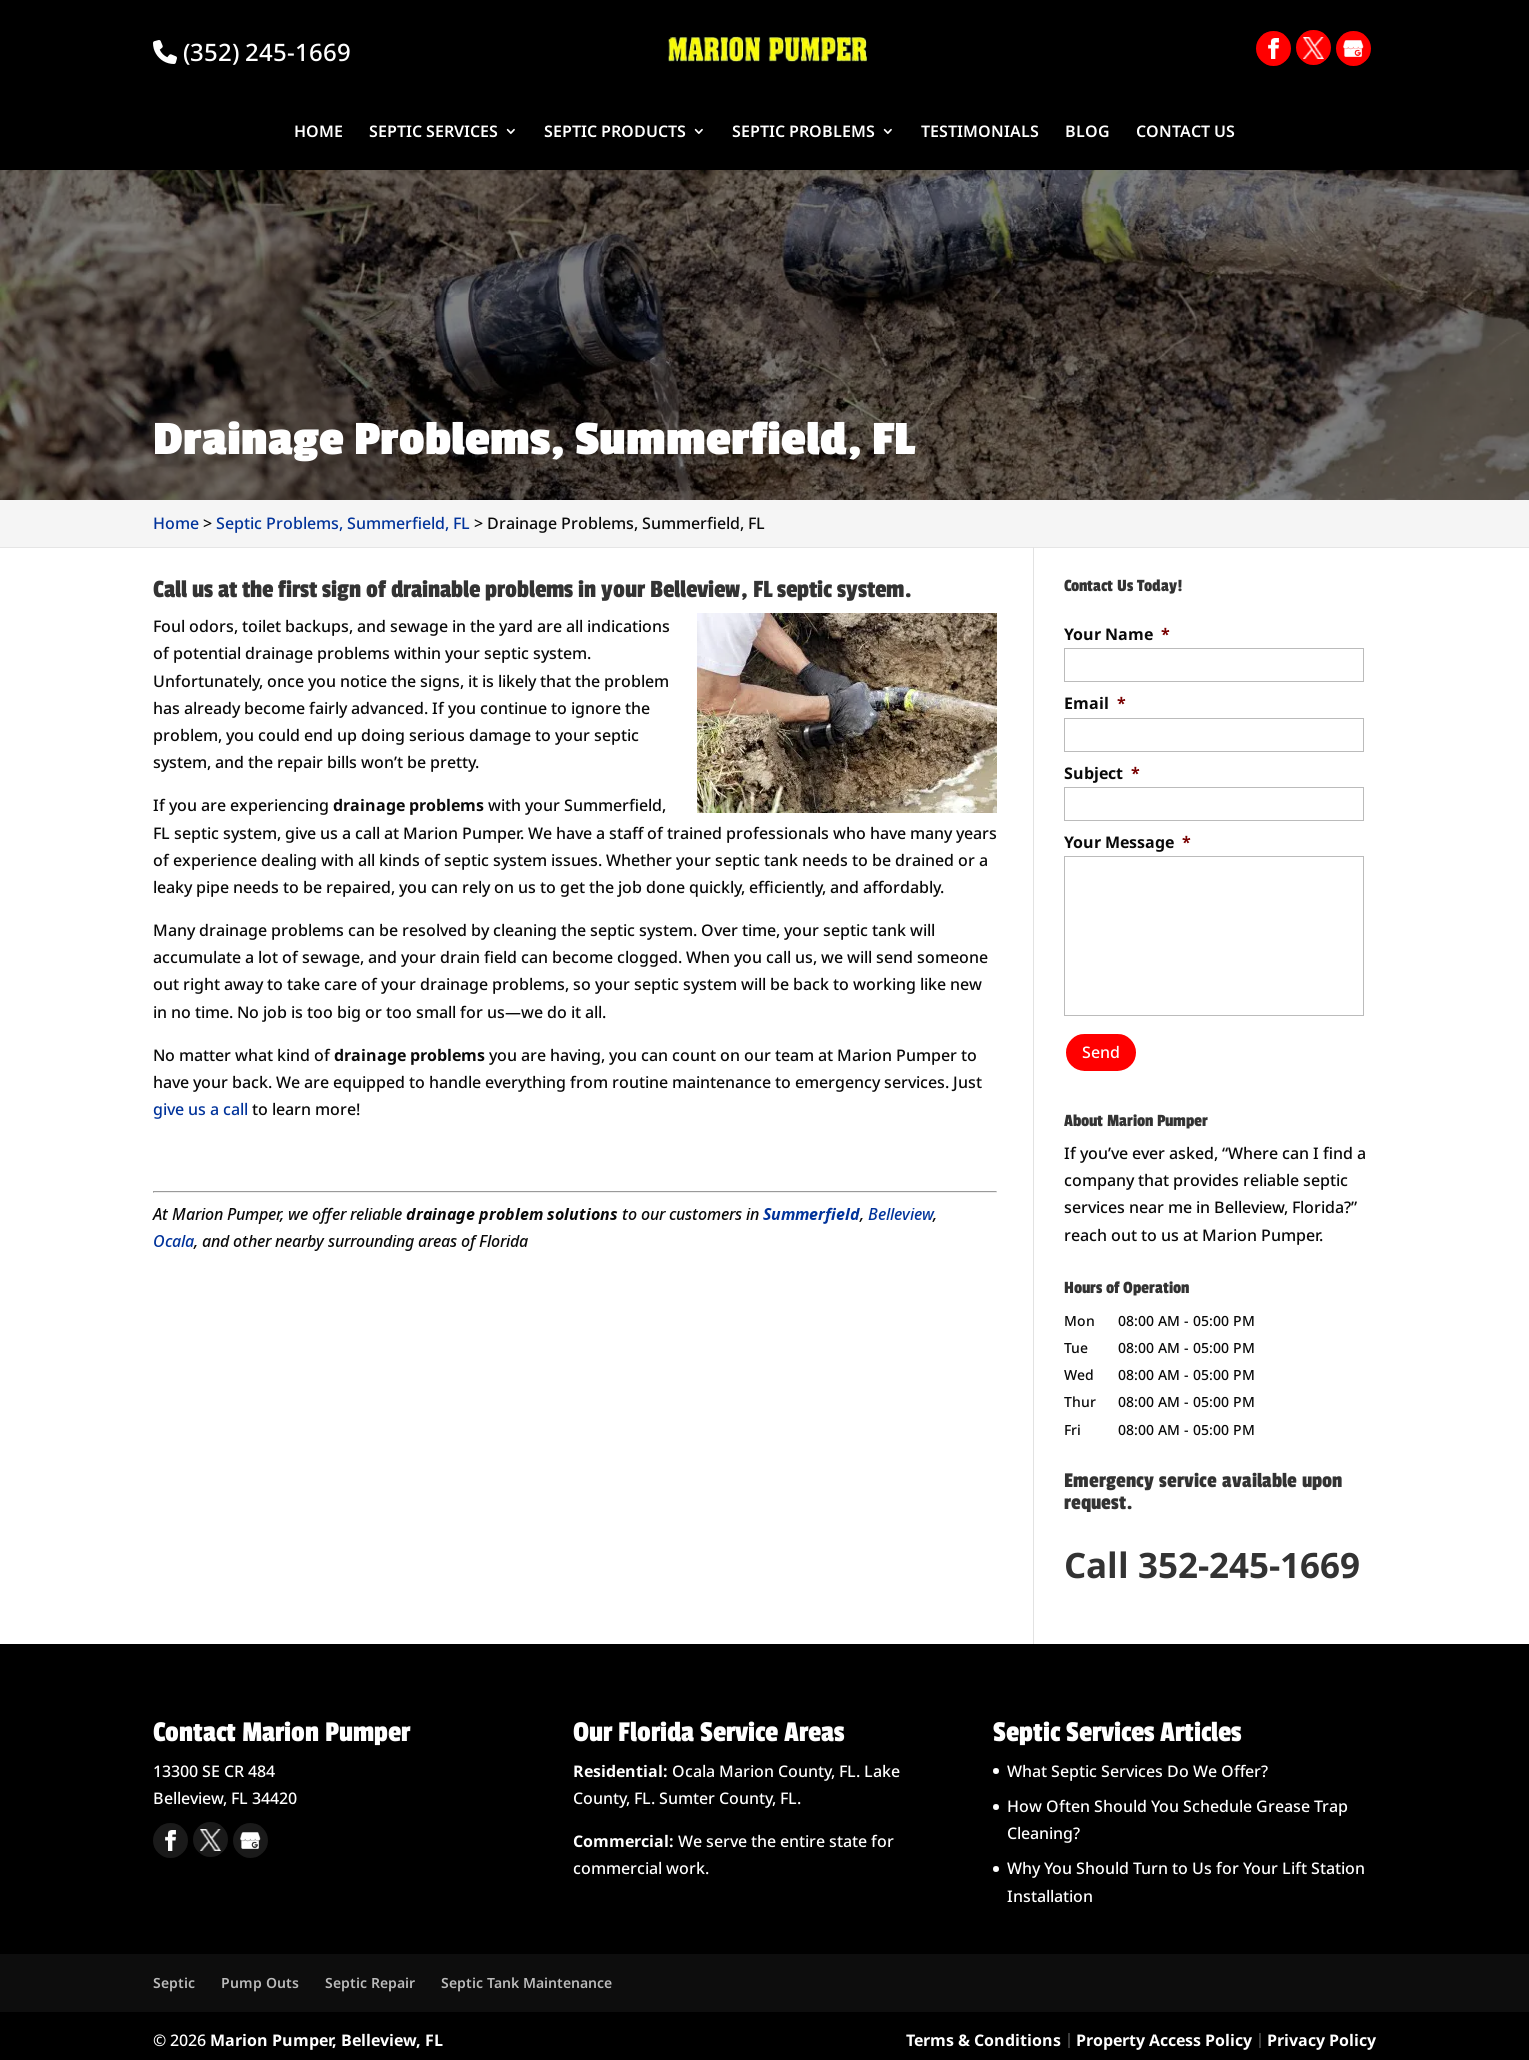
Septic (174, 1973)
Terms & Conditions (983, 2030)
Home (318, 133)
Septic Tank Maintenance (526, 1973)
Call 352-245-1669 (1212, 1555)
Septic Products (615, 133)
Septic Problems (803, 133)
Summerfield (811, 1214)
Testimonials (980, 133)
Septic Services (433, 133)
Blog (1087, 133)
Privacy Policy (1321, 2030)
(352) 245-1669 (252, 51)
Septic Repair (370, 1973)
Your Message (1127, 842)
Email (1095, 703)
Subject (1102, 773)
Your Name (1117, 634)
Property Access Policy (1164, 2030)
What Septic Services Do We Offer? (1137, 1762)
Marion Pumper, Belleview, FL (326, 2030)
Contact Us (1185, 133)
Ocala (173, 1241)
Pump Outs (260, 1973)
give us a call (200, 1109)
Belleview (900, 1214)
